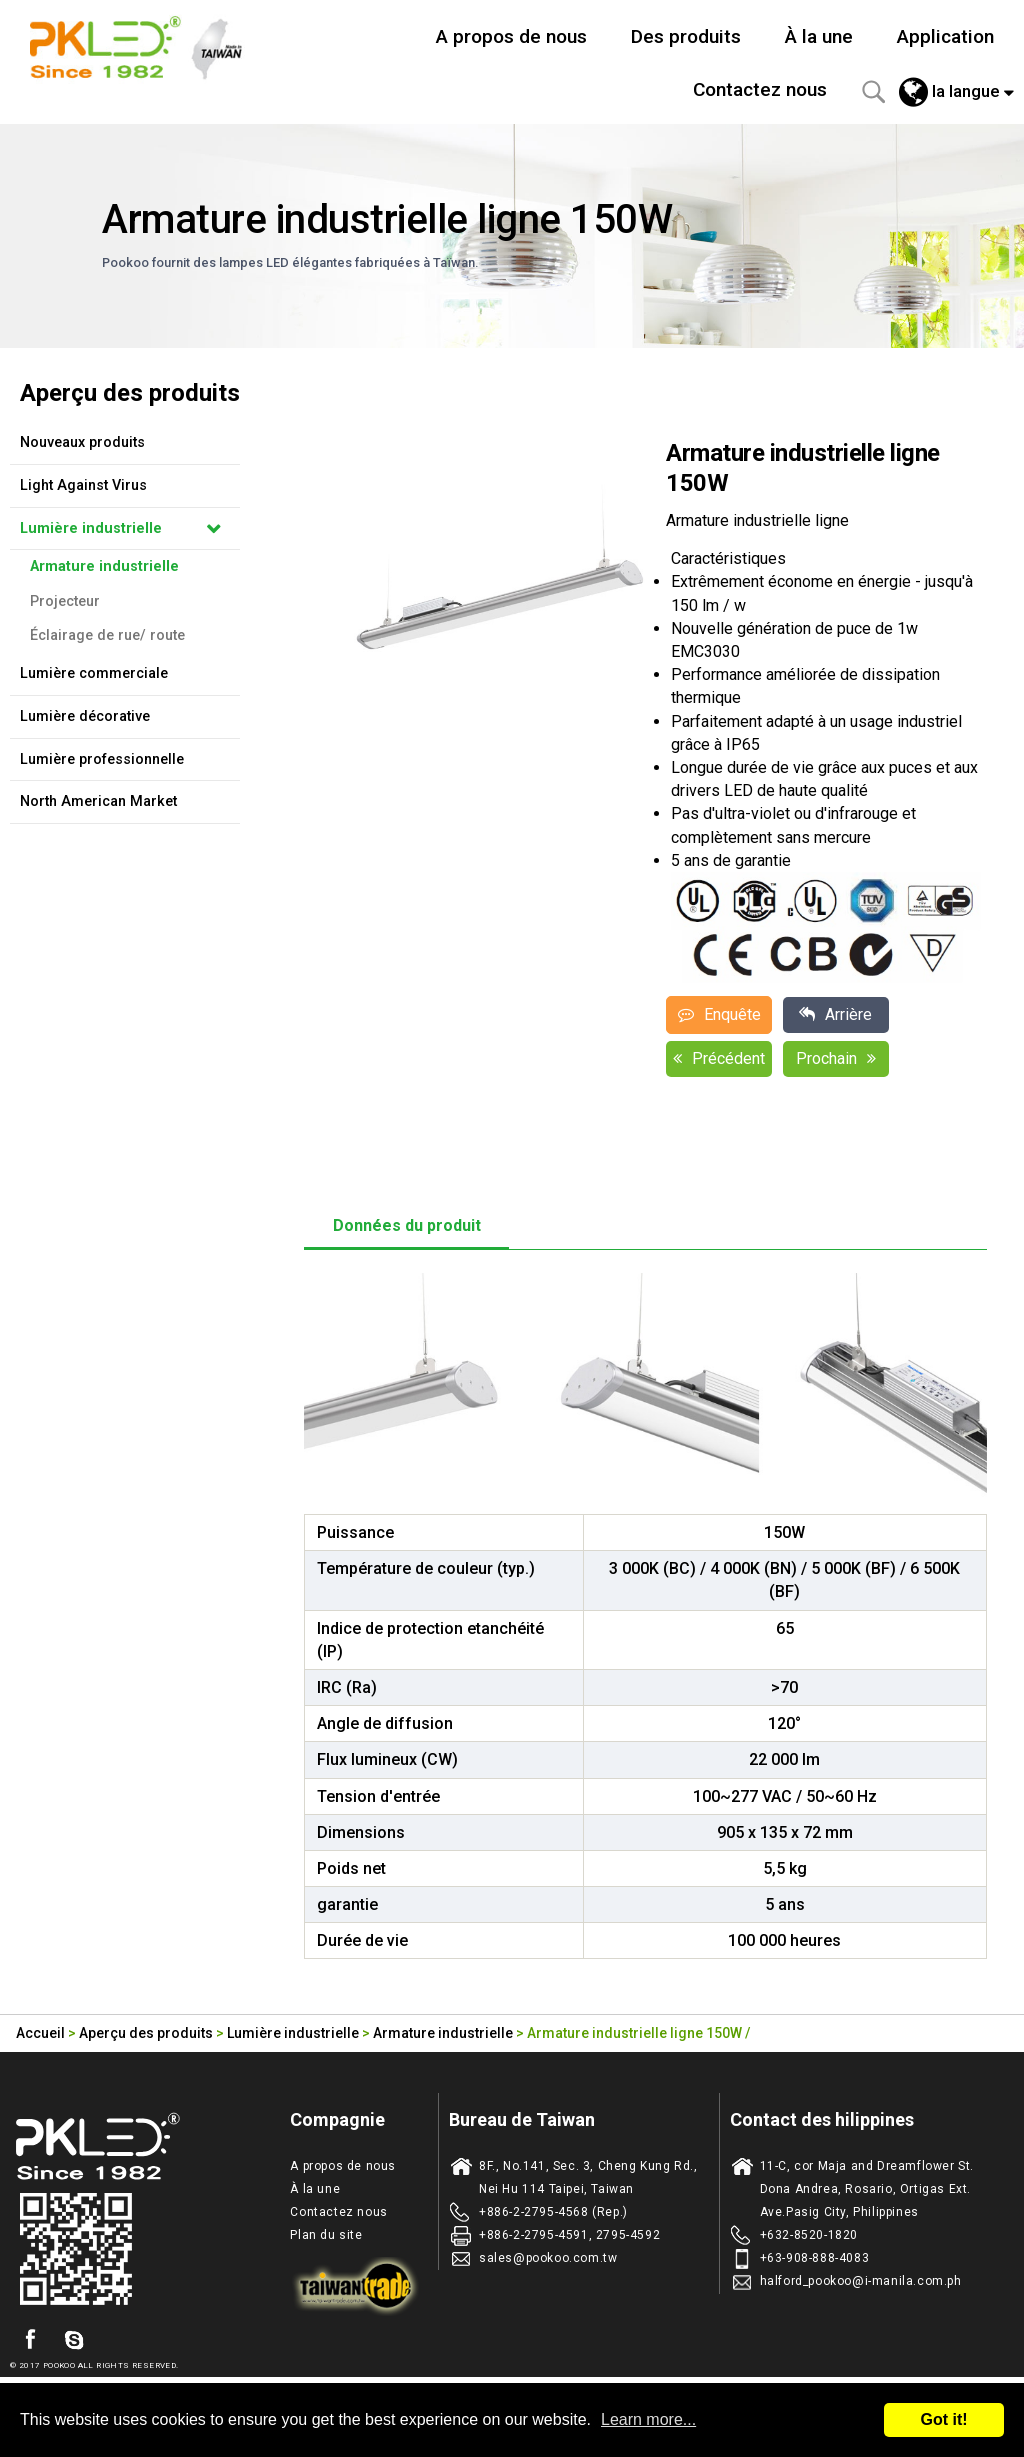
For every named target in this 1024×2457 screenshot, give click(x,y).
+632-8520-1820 (809, 2235)
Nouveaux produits (82, 442)
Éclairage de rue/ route (107, 635)
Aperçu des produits (146, 2033)
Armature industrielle (104, 566)
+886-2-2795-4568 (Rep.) (553, 2212)
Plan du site (326, 2235)
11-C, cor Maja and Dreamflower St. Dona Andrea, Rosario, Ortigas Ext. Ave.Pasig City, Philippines (867, 2189)
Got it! (943, 2419)
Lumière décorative (85, 716)
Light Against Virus (83, 485)
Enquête (719, 1014)
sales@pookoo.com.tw (548, 2258)
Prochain (836, 1058)
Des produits (686, 36)
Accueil (40, 2033)
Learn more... (648, 2419)
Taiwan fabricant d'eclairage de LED (147, 45)
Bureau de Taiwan (522, 2119)
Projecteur (65, 601)
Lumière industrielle (91, 528)
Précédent (719, 1058)
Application (945, 36)
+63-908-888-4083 (815, 2258)
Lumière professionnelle (102, 759)
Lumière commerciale (94, 673)
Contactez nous (760, 89)
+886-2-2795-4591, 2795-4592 (569, 2235)
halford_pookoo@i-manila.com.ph (861, 2281)
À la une (819, 36)
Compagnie (337, 2119)
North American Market (98, 801)
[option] (499, 583)
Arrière (835, 1014)
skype (74, 2340)
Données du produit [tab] (407, 1225)
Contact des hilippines (822, 2119)
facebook (30, 2340)
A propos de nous (511, 36)
